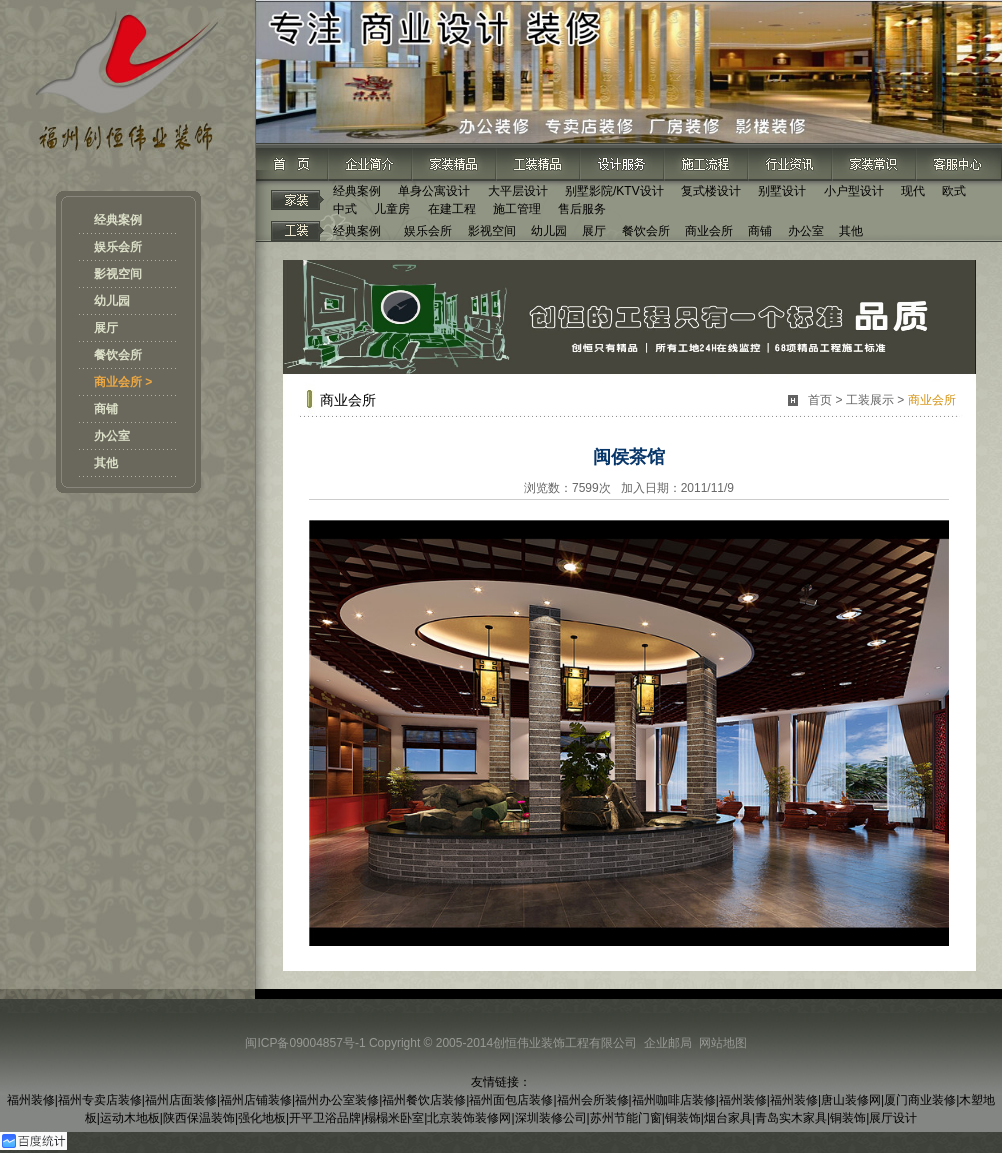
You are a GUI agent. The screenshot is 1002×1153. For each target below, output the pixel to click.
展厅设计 (893, 1118)
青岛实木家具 (791, 1118)
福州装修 (31, 1100)
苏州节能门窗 (626, 1118)
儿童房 (392, 209)
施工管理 (517, 209)
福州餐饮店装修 (424, 1100)
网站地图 (723, 1043)
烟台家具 (728, 1118)
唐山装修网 (851, 1100)
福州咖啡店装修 (674, 1100)
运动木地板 (130, 1118)
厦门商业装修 (920, 1100)
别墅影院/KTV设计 (614, 191)
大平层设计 (518, 191)
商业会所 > (123, 382)
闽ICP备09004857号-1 (305, 1043)
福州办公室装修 (337, 1100)
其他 (106, 463)
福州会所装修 (593, 1100)
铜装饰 (683, 1118)
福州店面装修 (181, 1100)
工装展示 (870, 400)
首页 (820, 400)
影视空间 (118, 274)
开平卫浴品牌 (325, 1118)
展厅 (106, 328)
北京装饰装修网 (469, 1118)
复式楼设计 (711, 191)
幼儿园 (112, 301)
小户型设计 (854, 191)
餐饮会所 (118, 355)
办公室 (112, 436)
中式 (345, 209)
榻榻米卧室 (394, 1118)
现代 (913, 191)
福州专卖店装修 (100, 1100)
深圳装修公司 (551, 1118)
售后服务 (582, 209)
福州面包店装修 (511, 1100)
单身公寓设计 (434, 191)
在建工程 (452, 209)
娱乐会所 (118, 247)
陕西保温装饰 (199, 1118)
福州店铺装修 (256, 1100)
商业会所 (709, 231)
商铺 (106, 409)
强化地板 (262, 1118)
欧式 (954, 191)
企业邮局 (668, 1043)
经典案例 (118, 220)
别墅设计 (782, 191)
